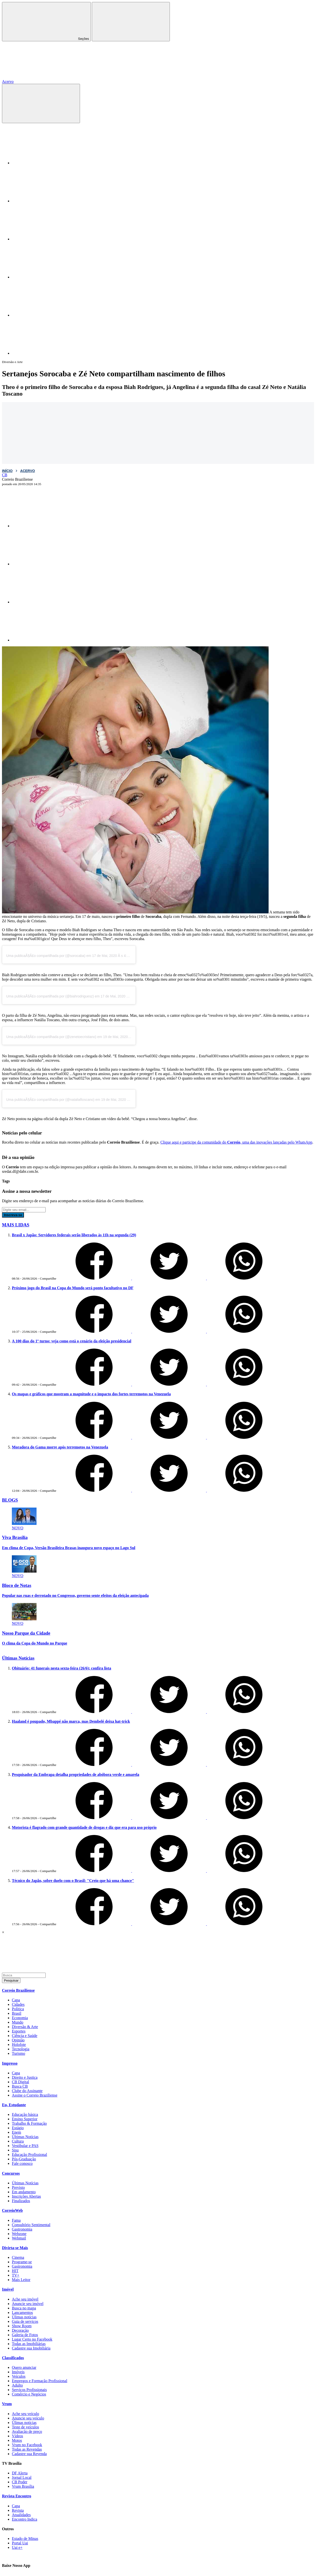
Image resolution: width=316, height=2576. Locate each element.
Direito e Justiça (25, 2077)
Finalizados (21, 2201)
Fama (16, 2220)
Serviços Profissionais (29, 2390)
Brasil (16, 2013)
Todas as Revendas (27, 2449)
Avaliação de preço (27, 2431)
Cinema (18, 2257)
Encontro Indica (24, 2519)
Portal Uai (20, 2543)
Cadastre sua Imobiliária (31, 2348)
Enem (16, 2132)
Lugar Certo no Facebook (32, 2339)
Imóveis (18, 2372)
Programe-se (22, 2262)
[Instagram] (49, 277)
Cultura (18, 2141)
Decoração (20, 2330)
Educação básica (25, 2114)
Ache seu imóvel (25, 2299)
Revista (18, 2510)
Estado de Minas (25, 2538)
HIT (15, 2271)
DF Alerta (20, 2473)
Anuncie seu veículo (28, 2418)
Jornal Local (22, 2477)
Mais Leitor (21, 2280)
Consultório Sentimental (31, 2225)
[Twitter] (49, 239)
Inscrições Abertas (26, 2196)
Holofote (19, 2044)
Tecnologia (20, 2049)
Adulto (17, 2385)
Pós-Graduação (24, 2159)
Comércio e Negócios (29, 2394)
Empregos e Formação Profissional (39, 2381)
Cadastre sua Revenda (29, 2454)
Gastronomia (22, 2229)
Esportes (18, 2031)
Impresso (10, 2063)
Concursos (11, 2173)
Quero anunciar (24, 2367)
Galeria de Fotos (25, 2335)
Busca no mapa (24, 2308)
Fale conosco (22, 2163)
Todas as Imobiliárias (29, 2344)
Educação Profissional (29, 2154)
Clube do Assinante (27, 2091)
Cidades (18, 2004)
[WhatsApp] (49, 163)
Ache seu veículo (25, 2414)
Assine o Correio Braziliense (34, 2095)
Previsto (18, 2187)
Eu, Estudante (14, 2105)
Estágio (18, 2128)
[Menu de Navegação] (46, 21)
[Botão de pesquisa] (131, 21)
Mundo (17, 2022)
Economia (20, 2018)
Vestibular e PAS (25, 2146)
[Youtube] (49, 315)
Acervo (8, 81)
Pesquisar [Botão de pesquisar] (11, 1980)
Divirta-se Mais (15, 2248)
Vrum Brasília (23, 2486)
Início (7, 471)
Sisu (15, 2150)
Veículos (18, 2376)
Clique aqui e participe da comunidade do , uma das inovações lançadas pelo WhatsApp (236, 1142)
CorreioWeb (12, 2210)
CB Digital (20, 2082)
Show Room (22, 2326)
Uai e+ (17, 2547)
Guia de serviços (25, 2321)
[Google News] (49, 353)
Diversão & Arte (25, 2027)
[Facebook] (49, 201)
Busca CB (20, 2086)
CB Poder (19, 2482)
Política (18, 2009)
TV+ (15, 2275)
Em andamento (24, 2192)
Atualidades (21, 2515)
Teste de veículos (25, 2427)
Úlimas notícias (24, 2317)
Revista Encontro (16, 2496)
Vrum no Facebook (27, 2445)
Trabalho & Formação (29, 2123)
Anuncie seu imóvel (27, 2304)
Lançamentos (22, 2312)
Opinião (18, 2040)
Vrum (7, 2404)
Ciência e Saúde (24, 2036)
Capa (16, 2000)
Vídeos (17, 2436)
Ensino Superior (25, 2119)
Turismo (18, 2053)
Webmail (19, 2238)
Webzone (19, 2234)
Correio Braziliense (18, 1990)
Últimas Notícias (25, 2137)
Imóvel (8, 2289)
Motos (17, 2440)
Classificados (13, 2358)
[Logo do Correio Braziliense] (158, 60)
